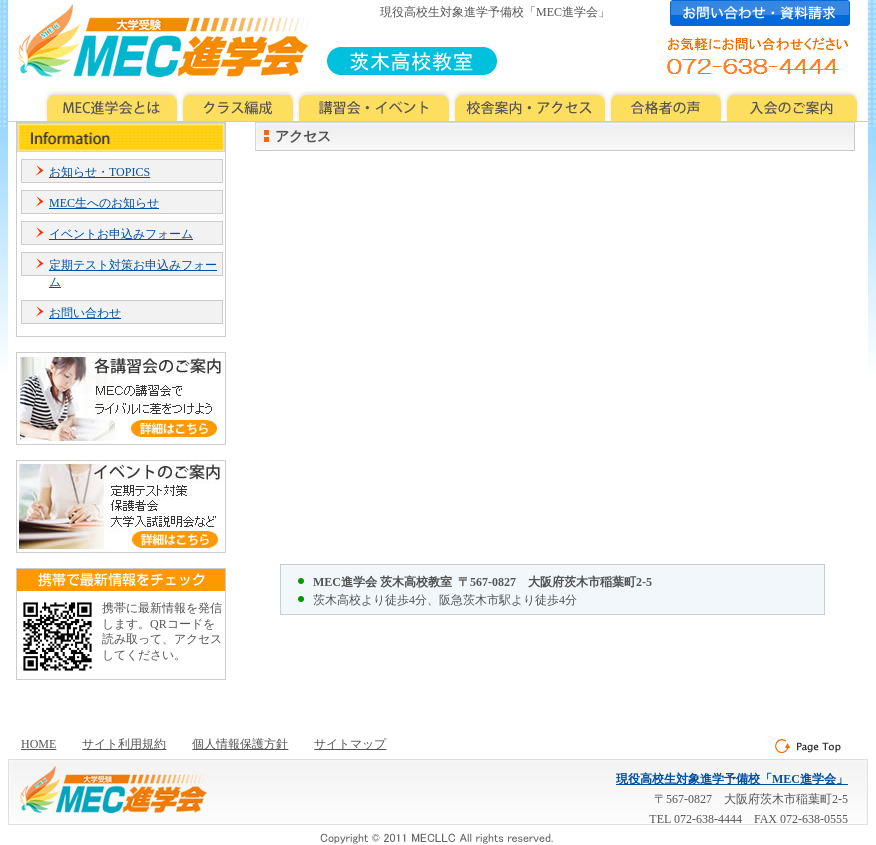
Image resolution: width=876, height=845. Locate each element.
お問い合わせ (85, 313)
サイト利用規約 (124, 744)
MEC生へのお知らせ (104, 203)
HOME (38, 744)
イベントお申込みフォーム (121, 234)
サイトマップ (350, 744)
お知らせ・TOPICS (99, 172)
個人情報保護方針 (240, 744)
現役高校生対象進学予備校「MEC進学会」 (732, 779)
